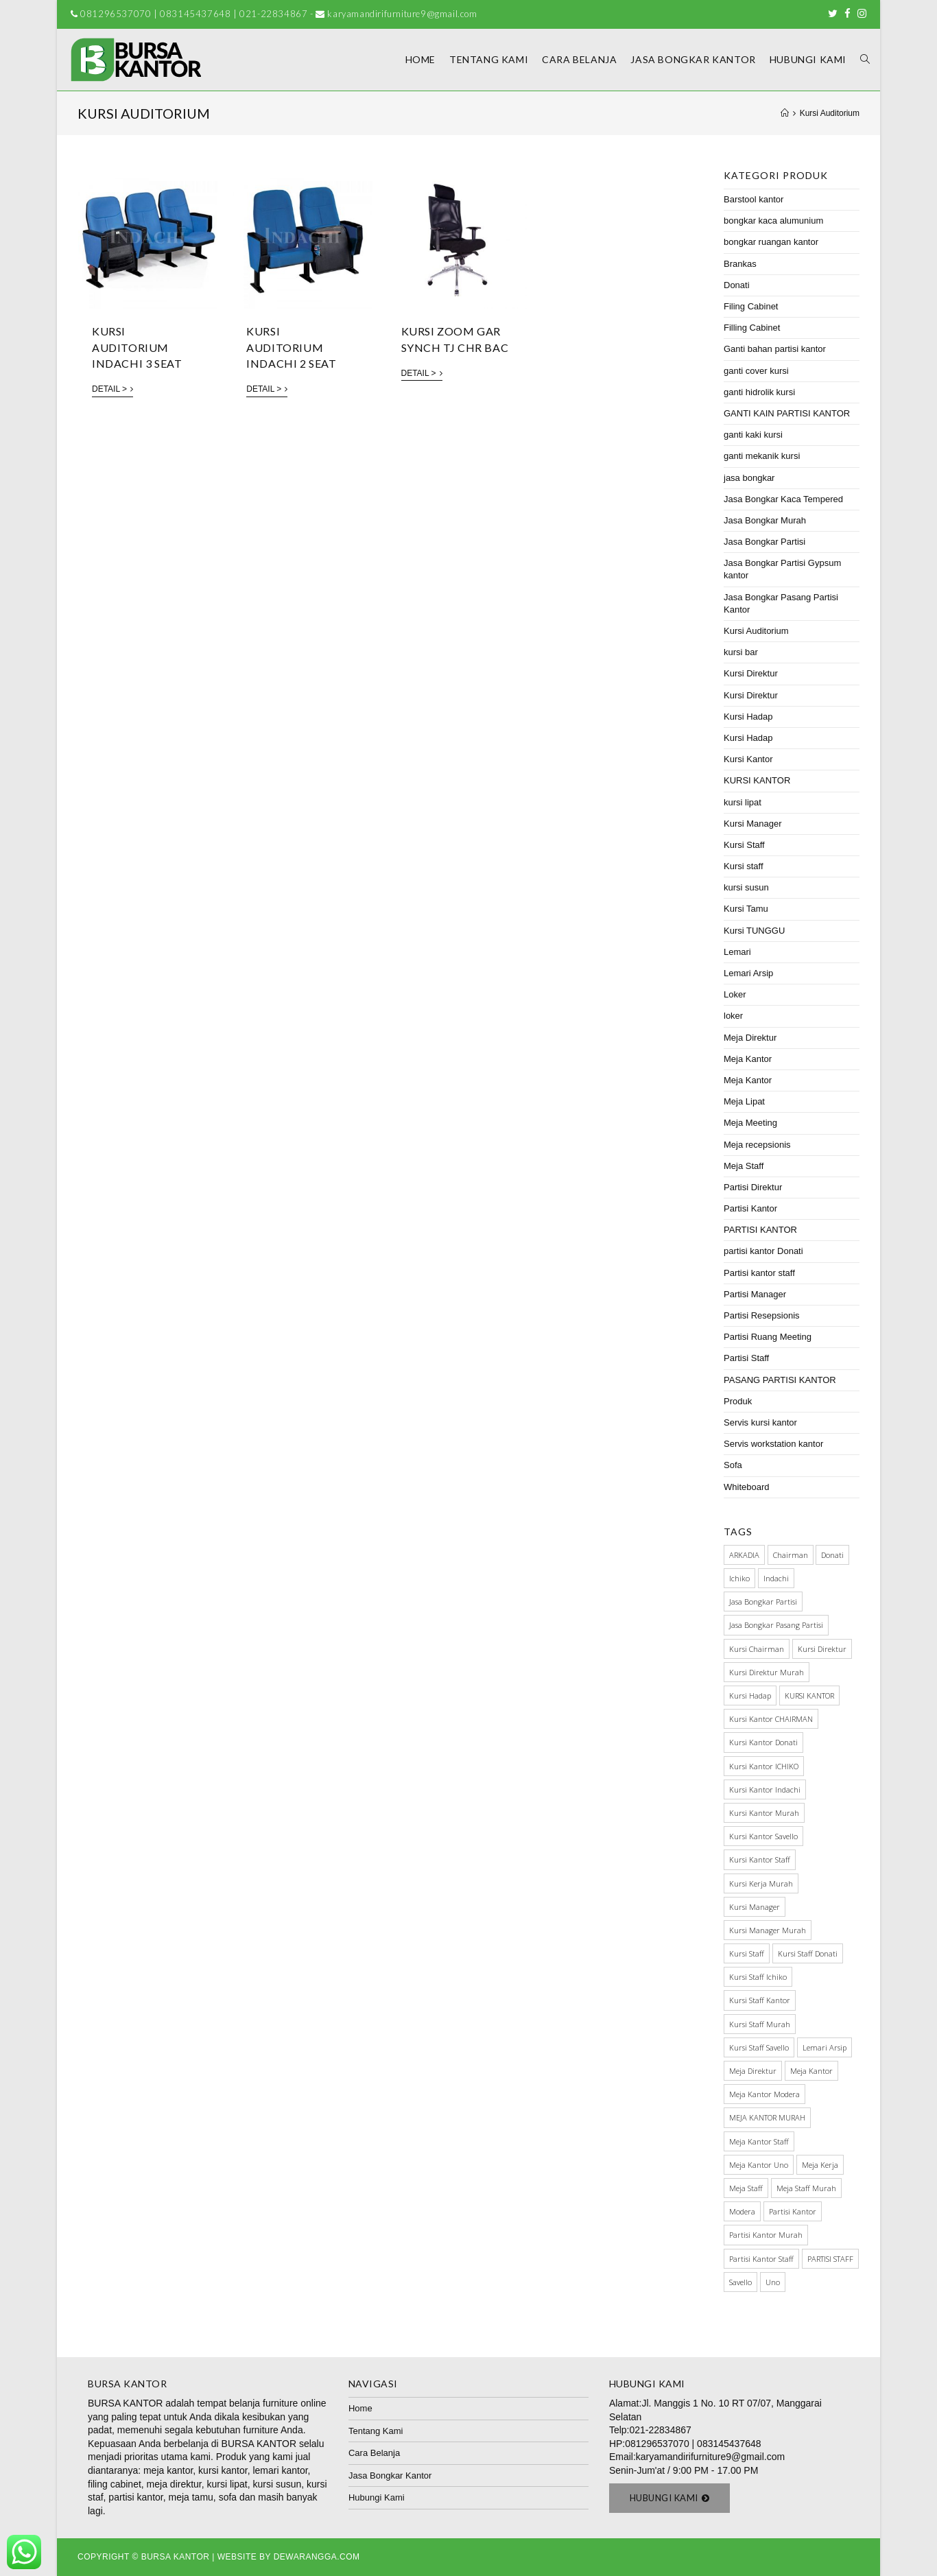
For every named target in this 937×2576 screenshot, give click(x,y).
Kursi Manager (753, 823)
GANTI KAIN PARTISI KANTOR (787, 413)
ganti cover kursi (756, 371)
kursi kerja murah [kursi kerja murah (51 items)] (761, 1883)
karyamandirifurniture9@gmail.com (710, 2456)
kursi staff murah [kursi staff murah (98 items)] (759, 2024)
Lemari (737, 952)
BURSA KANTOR (125, 2403)
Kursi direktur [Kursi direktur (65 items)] (822, 1649)
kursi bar (741, 652)
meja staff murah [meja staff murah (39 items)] (806, 2188)
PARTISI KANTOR (760, 1230)
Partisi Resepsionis (762, 1315)
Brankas (740, 264)
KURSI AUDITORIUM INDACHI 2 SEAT (291, 347)
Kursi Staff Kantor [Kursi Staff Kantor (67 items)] (759, 2000)
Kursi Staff (744, 845)
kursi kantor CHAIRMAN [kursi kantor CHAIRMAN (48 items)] (771, 1719)
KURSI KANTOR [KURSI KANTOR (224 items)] (809, 1695)
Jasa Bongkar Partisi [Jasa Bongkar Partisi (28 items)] (763, 1601)
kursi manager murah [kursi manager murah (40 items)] (767, 1930)
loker (733, 1016)
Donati (737, 285)
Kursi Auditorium (756, 631)
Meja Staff (743, 1166)
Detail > (112, 389)
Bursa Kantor (175, 2557)
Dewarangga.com (317, 2557)
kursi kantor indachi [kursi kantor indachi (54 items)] (764, 1789)
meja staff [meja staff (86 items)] (746, 2188)
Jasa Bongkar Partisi (764, 541)
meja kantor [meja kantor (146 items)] (811, 2071)
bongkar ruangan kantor (771, 242)
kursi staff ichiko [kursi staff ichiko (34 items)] (758, 1977)
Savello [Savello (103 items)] (740, 2282)
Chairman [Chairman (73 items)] (790, 1555)
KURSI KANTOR (757, 780)
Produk (738, 1401)
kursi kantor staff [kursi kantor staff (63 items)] (759, 1859)
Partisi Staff (746, 1358)
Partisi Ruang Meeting (767, 1337)
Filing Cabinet (751, 306)
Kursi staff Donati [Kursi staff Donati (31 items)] (808, 1953)
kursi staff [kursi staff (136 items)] (746, 1953)
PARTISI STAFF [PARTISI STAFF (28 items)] (830, 2259)
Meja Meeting (750, 1123)
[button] (670, 2498)
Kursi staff (743, 866)
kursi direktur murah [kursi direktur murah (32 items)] (766, 1672)
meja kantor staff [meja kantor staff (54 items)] (759, 2141)
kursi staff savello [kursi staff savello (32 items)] (759, 2047)
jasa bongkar (749, 478)
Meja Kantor (748, 1059)
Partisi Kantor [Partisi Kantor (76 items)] (792, 2211)
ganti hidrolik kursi (759, 392)
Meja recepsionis (757, 1144)
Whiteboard (746, 1487)
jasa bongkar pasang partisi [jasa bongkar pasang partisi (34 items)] (776, 1625)
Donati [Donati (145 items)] (832, 1555)
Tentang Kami (375, 2431)
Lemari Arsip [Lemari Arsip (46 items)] (824, 2047)
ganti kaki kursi (753, 434)
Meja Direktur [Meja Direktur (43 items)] (752, 2071)
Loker (735, 994)
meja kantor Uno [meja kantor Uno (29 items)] (758, 2165)
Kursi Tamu (746, 908)
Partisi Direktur (753, 1187)
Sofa (733, 1465)
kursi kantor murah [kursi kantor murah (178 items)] (764, 1813)
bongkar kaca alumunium (773, 220)
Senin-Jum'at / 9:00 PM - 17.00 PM (683, 2470)
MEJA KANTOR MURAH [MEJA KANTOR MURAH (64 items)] (767, 2117)
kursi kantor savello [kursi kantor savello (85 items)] (763, 1836)
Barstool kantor (753, 199)
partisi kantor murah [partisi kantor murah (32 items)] (766, 2235)
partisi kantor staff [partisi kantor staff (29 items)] (761, 2259)
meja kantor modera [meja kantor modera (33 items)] (764, 2094)
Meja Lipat (744, 1101)
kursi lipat (742, 802)
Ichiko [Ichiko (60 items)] (739, 1578)
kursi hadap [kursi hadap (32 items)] (750, 1695)
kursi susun (746, 887)
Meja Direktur (750, 1037)
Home (360, 2408)
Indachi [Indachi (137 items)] (776, 1578)
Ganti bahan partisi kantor (775, 349)
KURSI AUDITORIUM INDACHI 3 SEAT (137, 347)
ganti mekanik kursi (762, 456)
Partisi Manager (755, 1294)
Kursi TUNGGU (754, 930)
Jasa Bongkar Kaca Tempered (783, 499)
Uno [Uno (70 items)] (773, 2282)
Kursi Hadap (748, 716)
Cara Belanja (374, 2453)
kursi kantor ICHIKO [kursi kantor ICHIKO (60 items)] (763, 1766)
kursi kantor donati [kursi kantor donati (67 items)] (763, 1742)
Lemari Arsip (748, 973)
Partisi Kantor (750, 1208)
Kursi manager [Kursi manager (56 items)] (754, 1907)
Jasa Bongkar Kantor (389, 2475)
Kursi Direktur (751, 673)
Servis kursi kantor (760, 1422)
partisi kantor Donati (763, 1251)
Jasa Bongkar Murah (765, 520)
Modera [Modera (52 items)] (742, 2211)
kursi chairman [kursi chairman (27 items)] (756, 1649)
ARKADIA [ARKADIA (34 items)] (744, 1555)
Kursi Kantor (748, 759)
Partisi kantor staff (759, 1273)
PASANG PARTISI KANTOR (780, 1380)
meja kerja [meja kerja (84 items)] (820, 2165)
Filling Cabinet (752, 327)
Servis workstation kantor (773, 1444)
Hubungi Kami (376, 2497)
